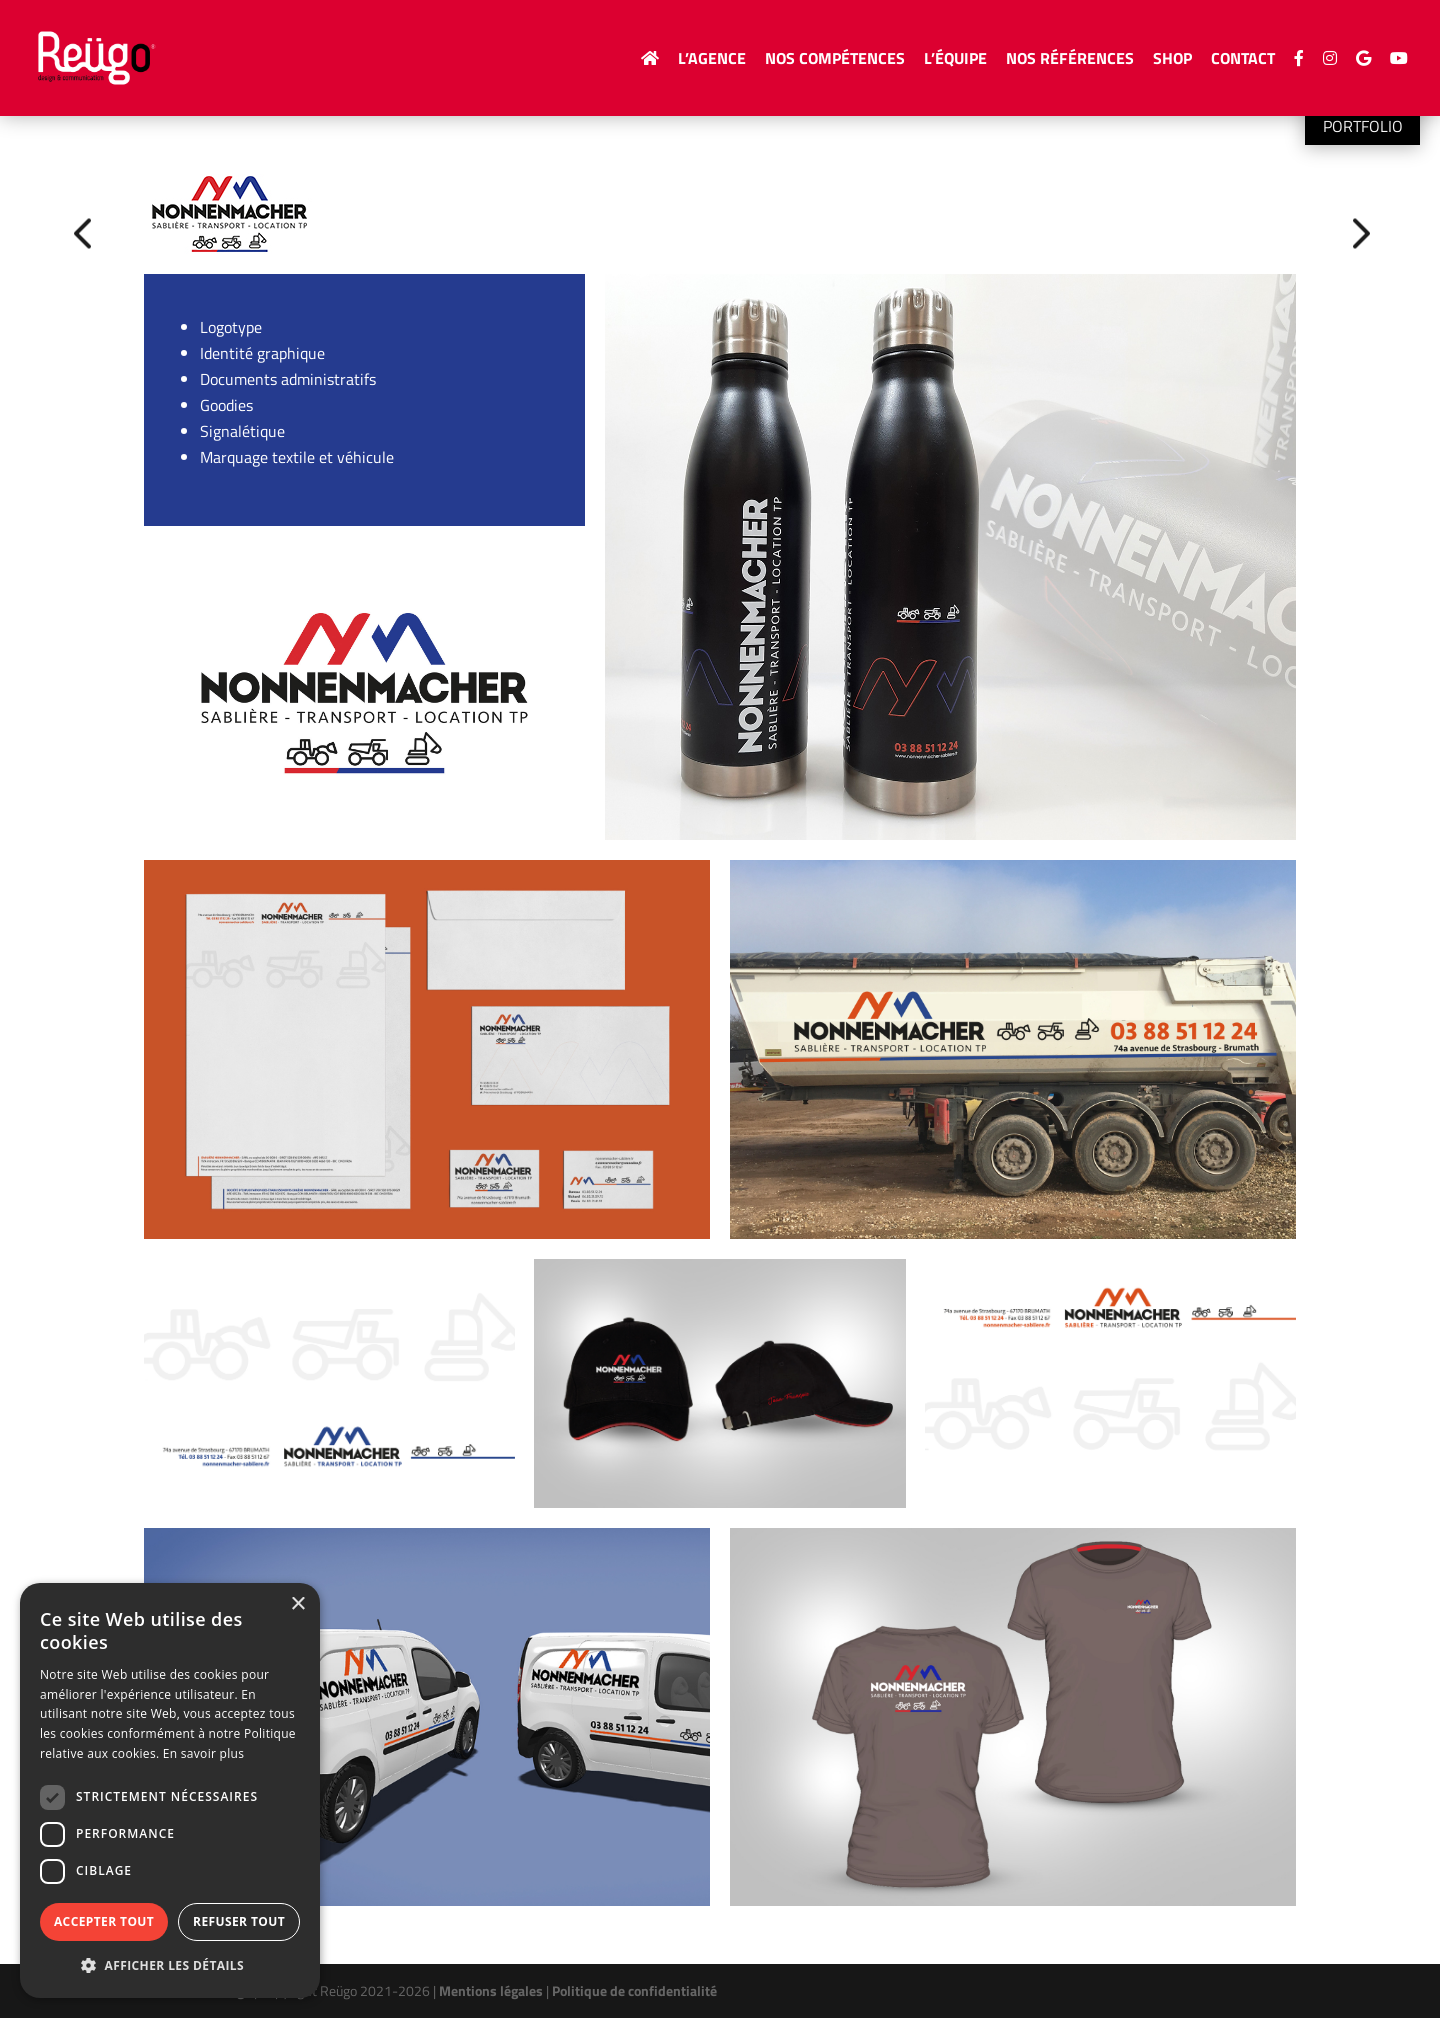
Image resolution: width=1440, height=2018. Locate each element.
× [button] (297, 1604)
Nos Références (1070, 60)
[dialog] (170, 1790)
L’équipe (955, 60)
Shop (1172, 60)
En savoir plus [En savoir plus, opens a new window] (203, 1753)
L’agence (712, 60)
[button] (170, 1966)
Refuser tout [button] (239, 1921)
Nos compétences (835, 60)
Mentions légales (491, 1990)
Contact (1243, 60)
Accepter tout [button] (104, 1921)
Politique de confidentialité (634, 1990)
